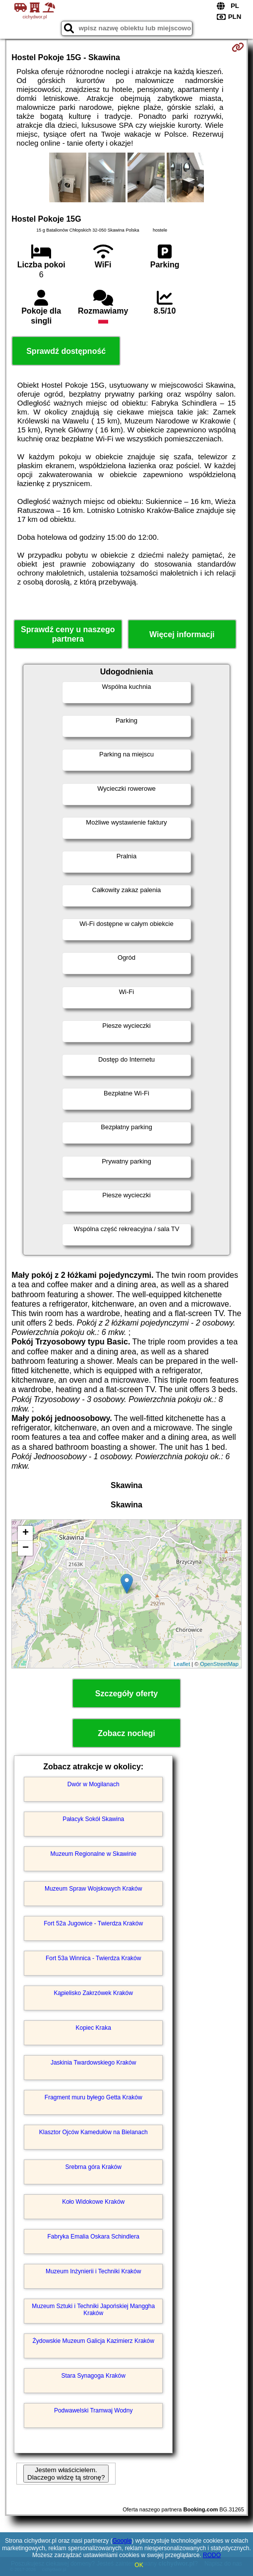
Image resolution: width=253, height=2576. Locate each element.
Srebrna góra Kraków (93, 2166)
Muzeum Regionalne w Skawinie (93, 1853)
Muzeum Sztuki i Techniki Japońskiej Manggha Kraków (93, 2310)
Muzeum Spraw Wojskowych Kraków (93, 1888)
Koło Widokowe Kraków (93, 2201)
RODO (212, 2555)
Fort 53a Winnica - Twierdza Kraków (93, 1958)
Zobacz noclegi (126, 1733)
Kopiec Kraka (93, 2027)
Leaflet (182, 1664)
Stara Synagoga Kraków (93, 2375)
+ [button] (25, 1533)
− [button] (25, 1548)
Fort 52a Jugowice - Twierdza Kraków (93, 1923)
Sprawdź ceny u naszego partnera (68, 634)
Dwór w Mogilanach (93, 1784)
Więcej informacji (181, 634)
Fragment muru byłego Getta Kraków (93, 2097)
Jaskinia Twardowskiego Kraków (93, 2062)
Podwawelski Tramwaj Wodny (93, 2410)
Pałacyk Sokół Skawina (93, 1819)
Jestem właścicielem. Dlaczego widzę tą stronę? (66, 2473)
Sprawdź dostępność (66, 351)
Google (122, 2540)
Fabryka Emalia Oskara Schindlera (93, 2236)
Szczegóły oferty (126, 1693)
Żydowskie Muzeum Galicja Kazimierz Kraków (93, 2340)
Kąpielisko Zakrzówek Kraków (93, 1993)
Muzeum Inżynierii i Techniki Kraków (93, 2271)
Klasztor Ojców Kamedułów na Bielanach (93, 2132)
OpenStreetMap (219, 1664)
